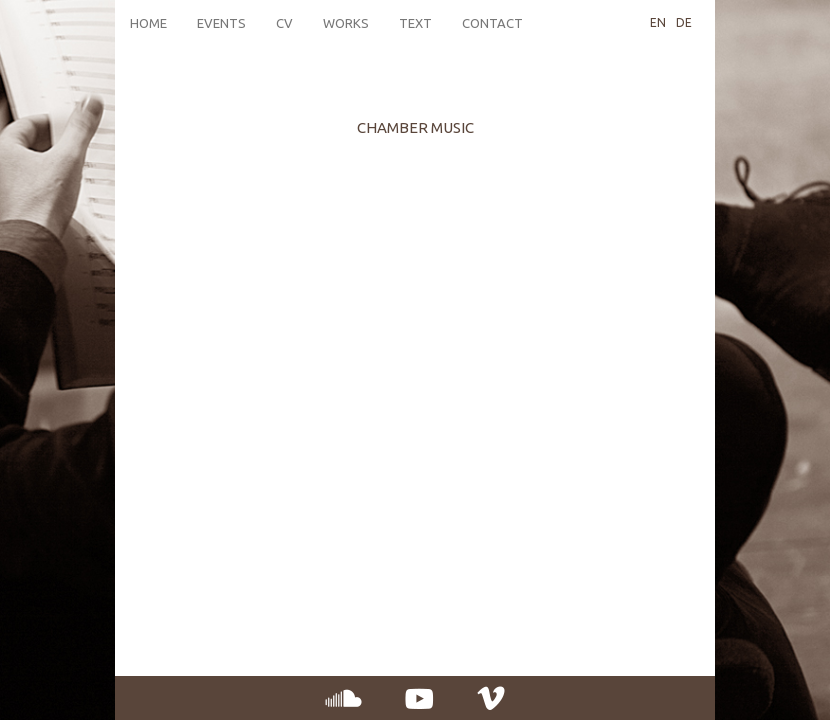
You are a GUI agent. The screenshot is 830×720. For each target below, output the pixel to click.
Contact (492, 23)
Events (221, 23)
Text (415, 23)
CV (284, 23)
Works (346, 23)
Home (148, 23)
